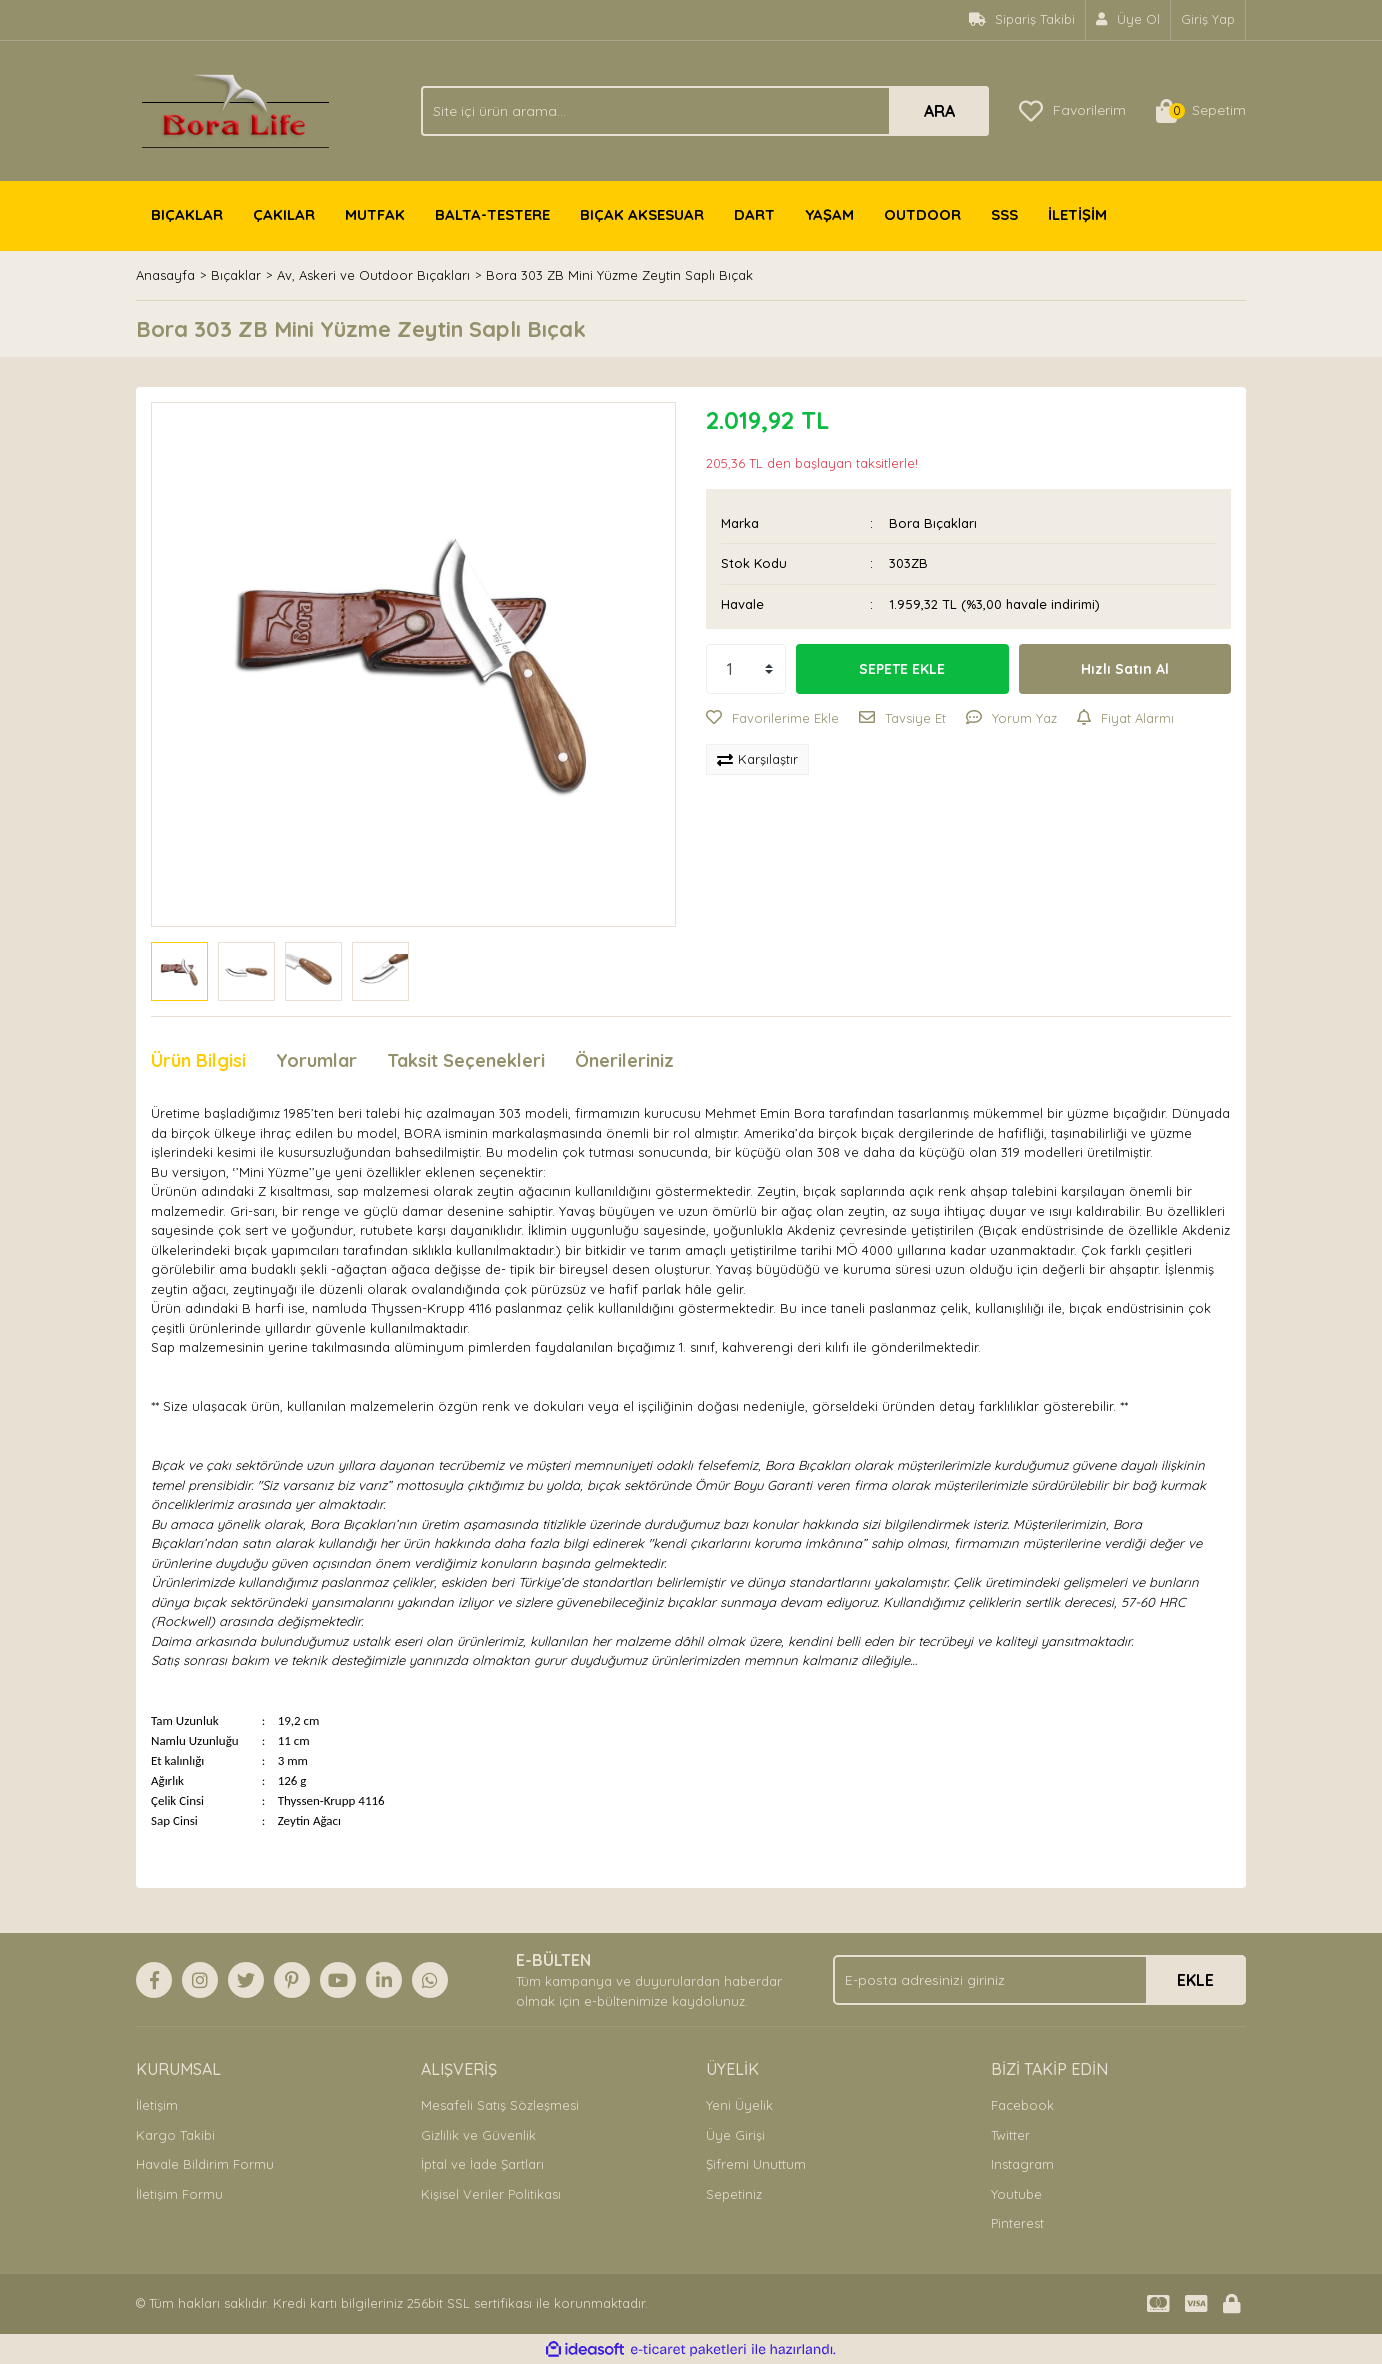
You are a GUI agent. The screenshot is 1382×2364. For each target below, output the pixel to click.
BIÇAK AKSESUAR (642, 214)
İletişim (157, 2105)
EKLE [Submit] (1195, 1980)
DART (754, 214)
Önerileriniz (624, 1060)
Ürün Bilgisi (198, 1060)
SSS (1004, 214)
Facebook (1022, 2105)
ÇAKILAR (284, 214)
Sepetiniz (734, 2194)
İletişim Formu (179, 2194)
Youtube (1016, 2194)
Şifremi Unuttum (756, 2164)
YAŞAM (829, 214)
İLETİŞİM (1077, 214)
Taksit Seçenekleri (466, 1060)
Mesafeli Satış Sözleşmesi (500, 2105)
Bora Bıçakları (933, 523)
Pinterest (1017, 2223)
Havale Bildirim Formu (205, 2164)
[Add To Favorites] (772, 719)
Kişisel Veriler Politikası (491, 2194)
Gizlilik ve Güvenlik (478, 2135)
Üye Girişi (735, 2135)
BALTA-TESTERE (492, 214)
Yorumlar (316, 1060)
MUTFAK (375, 214)
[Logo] (235, 109)
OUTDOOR (922, 214)
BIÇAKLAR (187, 214)
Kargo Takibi (175, 2135)
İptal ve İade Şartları (482, 2164)
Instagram (1022, 2164)
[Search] (705, 111)
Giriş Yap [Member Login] (1208, 19)
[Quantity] (746, 669)
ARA (939, 111)
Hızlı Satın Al (1125, 669)
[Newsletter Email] (1039, 1980)
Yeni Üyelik (739, 2105)
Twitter (1010, 2135)
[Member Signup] (1128, 20)
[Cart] (1201, 111)
